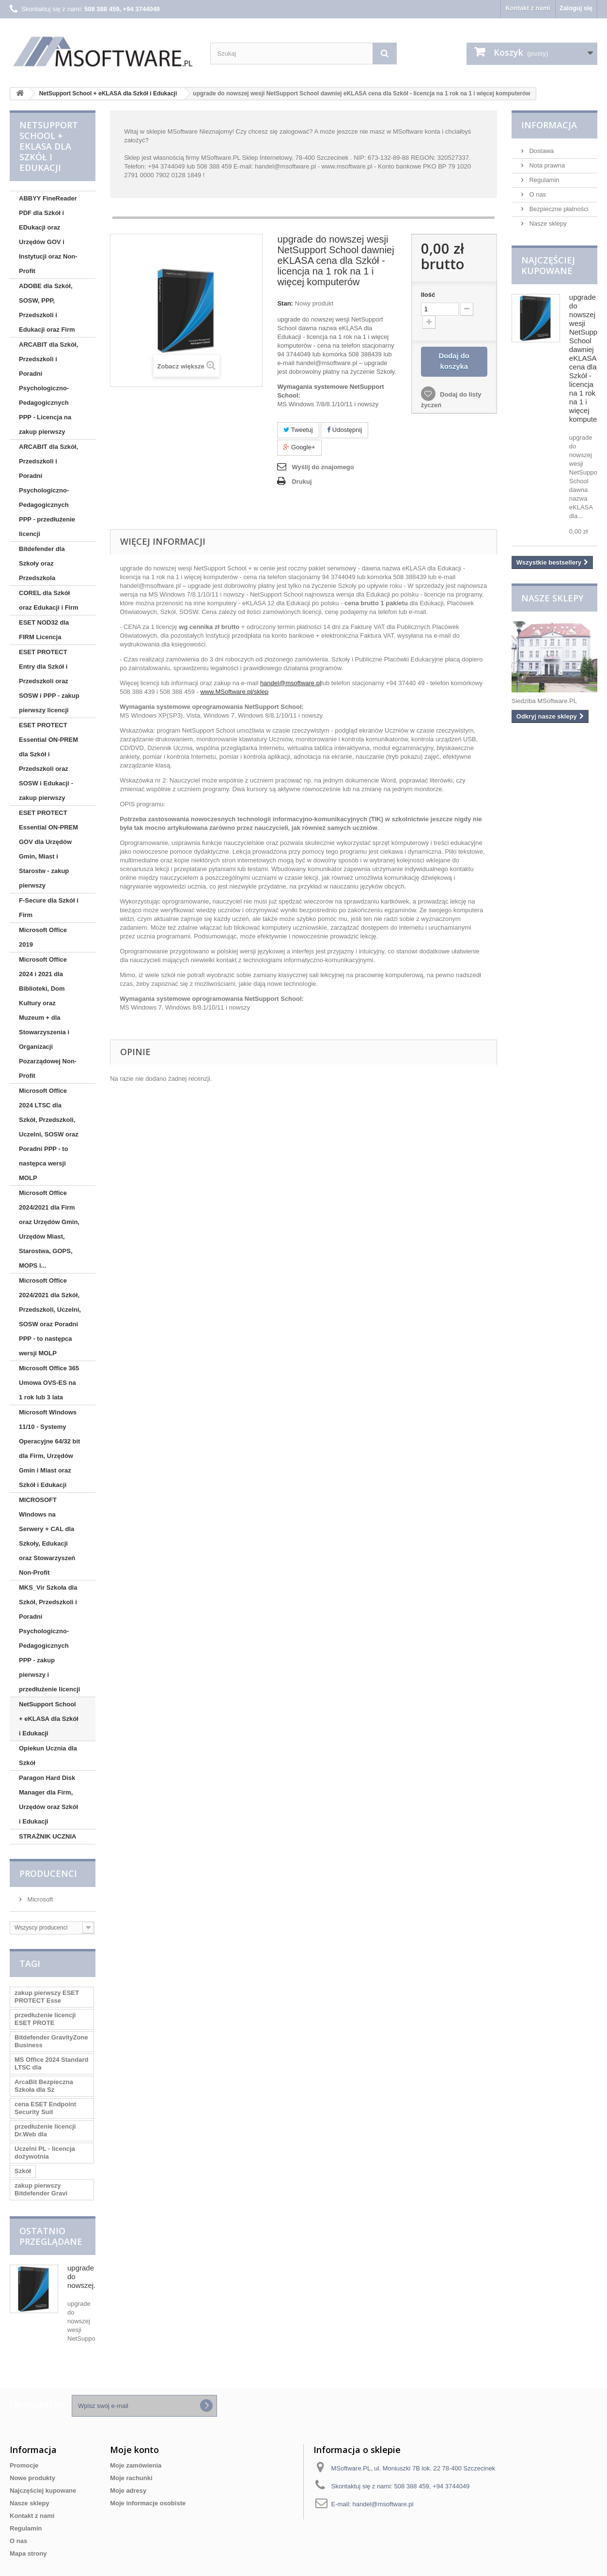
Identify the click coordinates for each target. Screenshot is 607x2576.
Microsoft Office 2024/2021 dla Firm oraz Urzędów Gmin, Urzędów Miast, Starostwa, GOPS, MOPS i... (49, 1229)
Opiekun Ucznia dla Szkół (48, 1755)
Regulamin (544, 180)
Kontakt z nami (528, 8)
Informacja (549, 125)
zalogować (294, 131)
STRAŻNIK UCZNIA (47, 1836)
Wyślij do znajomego (323, 467)
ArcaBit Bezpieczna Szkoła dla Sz (44, 2085)
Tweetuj (297, 429)
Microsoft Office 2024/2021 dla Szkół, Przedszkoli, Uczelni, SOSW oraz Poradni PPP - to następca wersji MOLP (50, 1317)
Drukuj (301, 481)
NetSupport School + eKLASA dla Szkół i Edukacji (48, 1719)
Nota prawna (546, 165)
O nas (537, 194)
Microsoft (39, 1899)
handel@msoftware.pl (290, 683)
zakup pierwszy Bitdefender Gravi (41, 2189)
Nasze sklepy (547, 223)
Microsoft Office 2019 (43, 937)
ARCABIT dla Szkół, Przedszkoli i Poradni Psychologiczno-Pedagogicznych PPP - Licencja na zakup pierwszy (48, 388)
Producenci (48, 1873)
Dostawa (541, 150)
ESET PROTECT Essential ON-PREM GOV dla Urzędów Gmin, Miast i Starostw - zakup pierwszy (48, 849)
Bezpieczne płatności (558, 209)
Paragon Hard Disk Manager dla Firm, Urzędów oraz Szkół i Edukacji (48, 1799)
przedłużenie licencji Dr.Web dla (45, 2130)
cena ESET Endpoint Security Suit (45, 2108)
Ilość (428, 294)
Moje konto (134, 2449)
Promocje (24, 2465)
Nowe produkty (32, 2478)
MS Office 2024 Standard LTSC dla (51, 2063)
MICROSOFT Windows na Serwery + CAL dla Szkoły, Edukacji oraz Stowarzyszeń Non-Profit (47, 1536)
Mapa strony (28, 2553)
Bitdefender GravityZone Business (51, 2041)
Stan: (285, 303)
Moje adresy (128, 2490)
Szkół (23, 2171)
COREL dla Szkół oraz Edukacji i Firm (48, 600)
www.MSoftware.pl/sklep (234, 691)
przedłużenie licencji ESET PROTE (45, 2018)
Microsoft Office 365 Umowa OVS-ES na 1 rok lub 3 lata (49, 1383)
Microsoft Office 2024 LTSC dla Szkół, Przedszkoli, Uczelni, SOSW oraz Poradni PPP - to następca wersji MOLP (48, 1134)
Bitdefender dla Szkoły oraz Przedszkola (42, 563)
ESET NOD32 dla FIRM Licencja (44, 630)
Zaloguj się (576, 8)
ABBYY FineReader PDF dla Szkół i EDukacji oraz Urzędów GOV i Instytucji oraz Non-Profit (48, 235)
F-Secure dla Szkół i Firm (48, 908)
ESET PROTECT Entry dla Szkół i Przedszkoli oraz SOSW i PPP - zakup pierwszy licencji (49, 681)
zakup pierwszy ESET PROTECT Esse (47, 1996)
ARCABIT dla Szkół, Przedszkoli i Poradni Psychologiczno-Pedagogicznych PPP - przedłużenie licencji (48, 490)
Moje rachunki (131, 2478)
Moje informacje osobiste (148, 2503)
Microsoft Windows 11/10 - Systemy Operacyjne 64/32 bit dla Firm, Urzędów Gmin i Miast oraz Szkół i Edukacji (49, 1448)
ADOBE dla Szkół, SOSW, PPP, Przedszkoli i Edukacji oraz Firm (47, 307)
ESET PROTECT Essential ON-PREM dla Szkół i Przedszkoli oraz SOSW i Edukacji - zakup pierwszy (48, 761)
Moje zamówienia (135, 2465)
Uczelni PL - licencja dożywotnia (45, 2152)
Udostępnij (344, 429)
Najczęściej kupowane (548, 265)
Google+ (299, 447)
